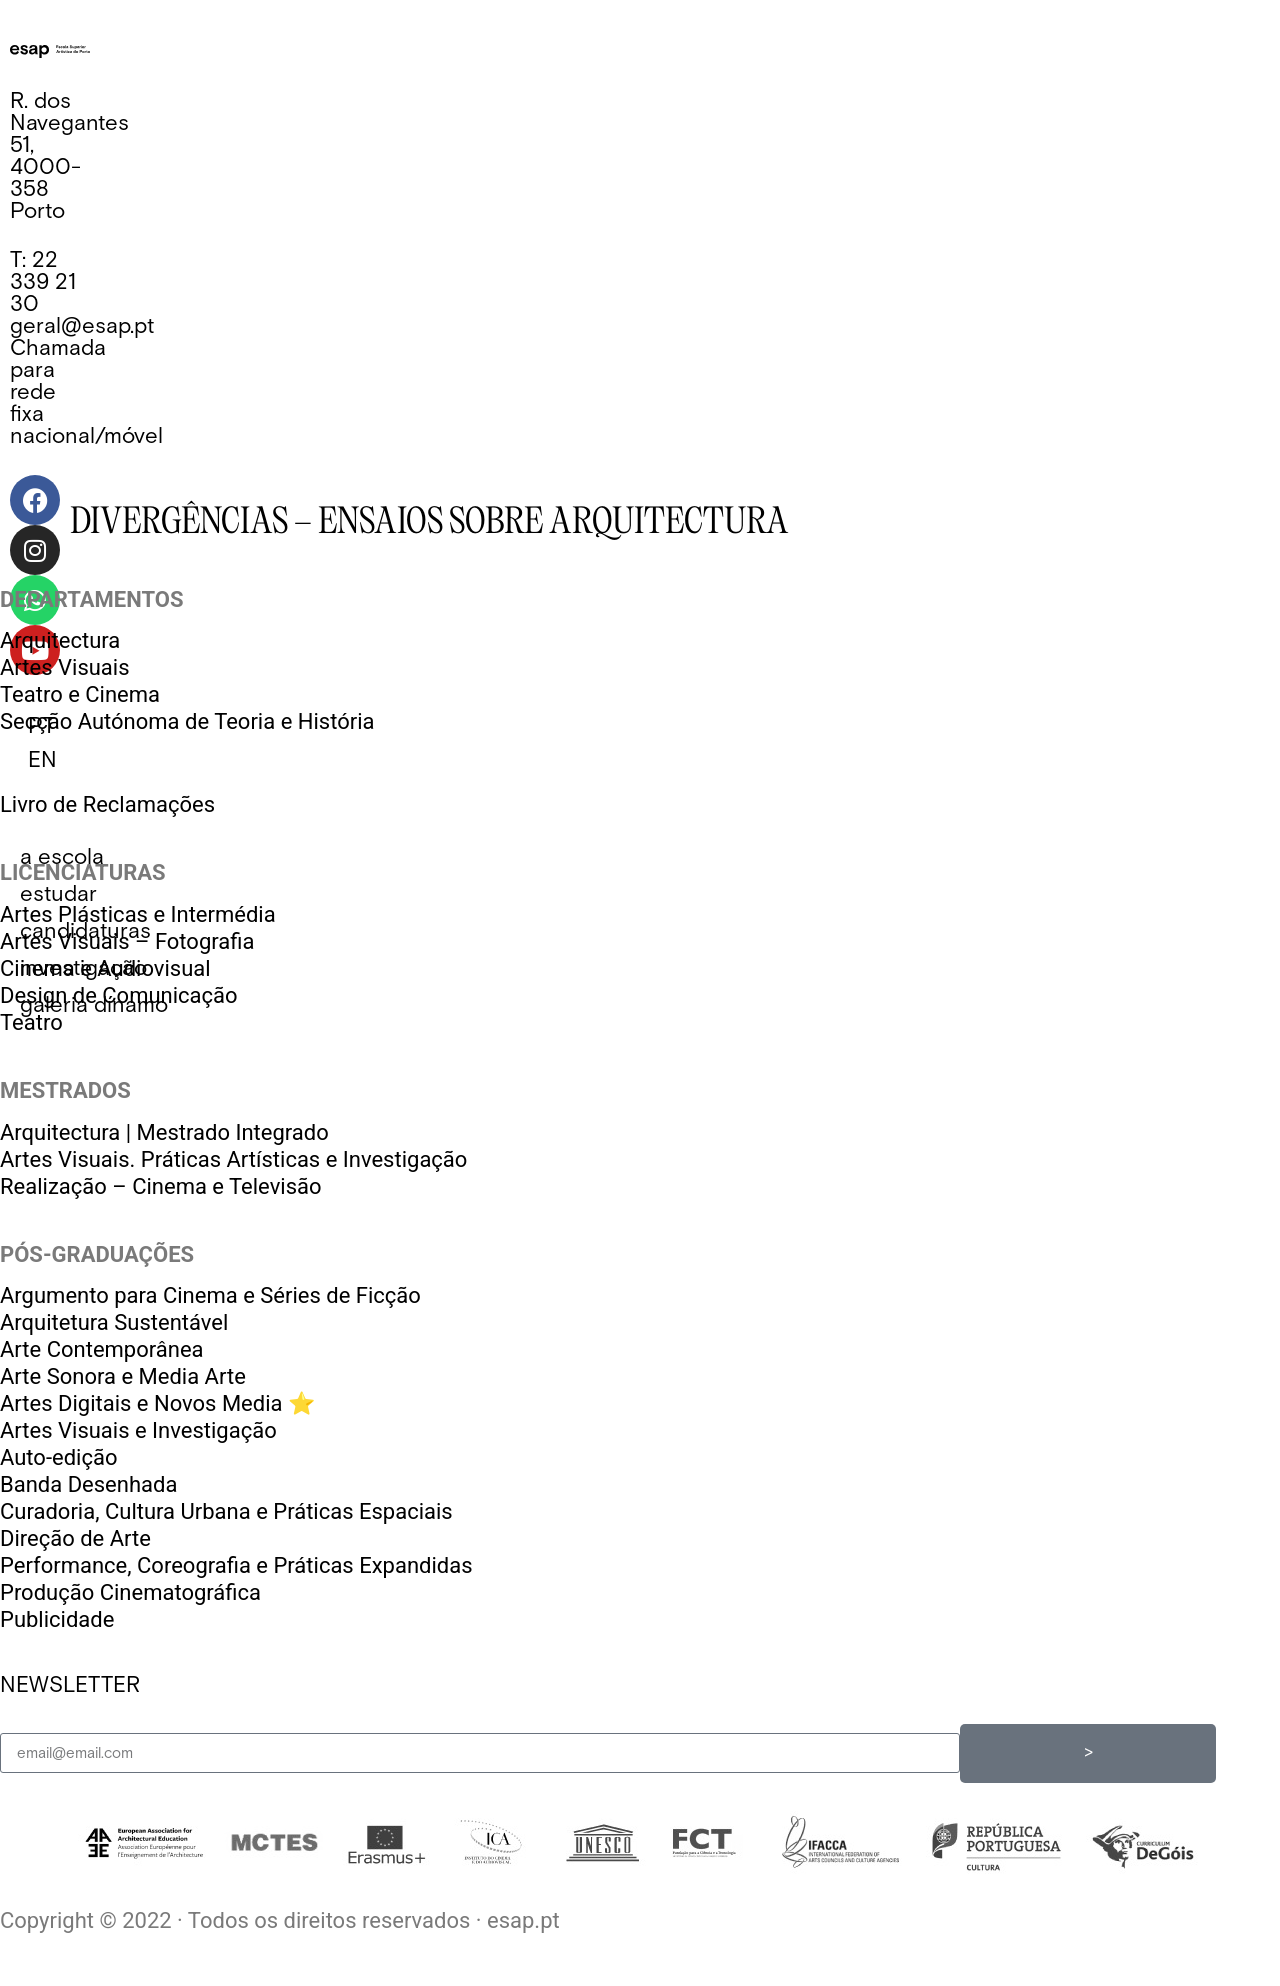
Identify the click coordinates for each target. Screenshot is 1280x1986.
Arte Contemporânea (102, 1349)
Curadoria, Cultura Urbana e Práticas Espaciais (226, 1511)
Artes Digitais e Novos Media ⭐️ (157, 1403)
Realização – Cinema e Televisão (161, 1186)
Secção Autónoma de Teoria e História (187, 721)
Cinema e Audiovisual (105, 968)
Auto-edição (58, 1457)
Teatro (31, 1022)
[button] (62, 857)
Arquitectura (60, 640)
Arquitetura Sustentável (114, 1322)
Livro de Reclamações (107, 804)
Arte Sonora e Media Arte (123, 1376)
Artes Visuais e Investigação (138, 1430)
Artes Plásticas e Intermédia (138, 914)
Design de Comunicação (119, 995)
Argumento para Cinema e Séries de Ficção (210, 1295)
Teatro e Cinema (80, 694)
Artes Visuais (65, 667)
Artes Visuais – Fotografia (127, 941)
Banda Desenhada (88, 1484)
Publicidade (57, 1619)
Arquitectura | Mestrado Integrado (164, 1132)
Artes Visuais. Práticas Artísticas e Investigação (233, 1159)
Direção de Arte (75, 1538)
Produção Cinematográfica (130, 1592)
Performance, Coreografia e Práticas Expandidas (236, 1565)
